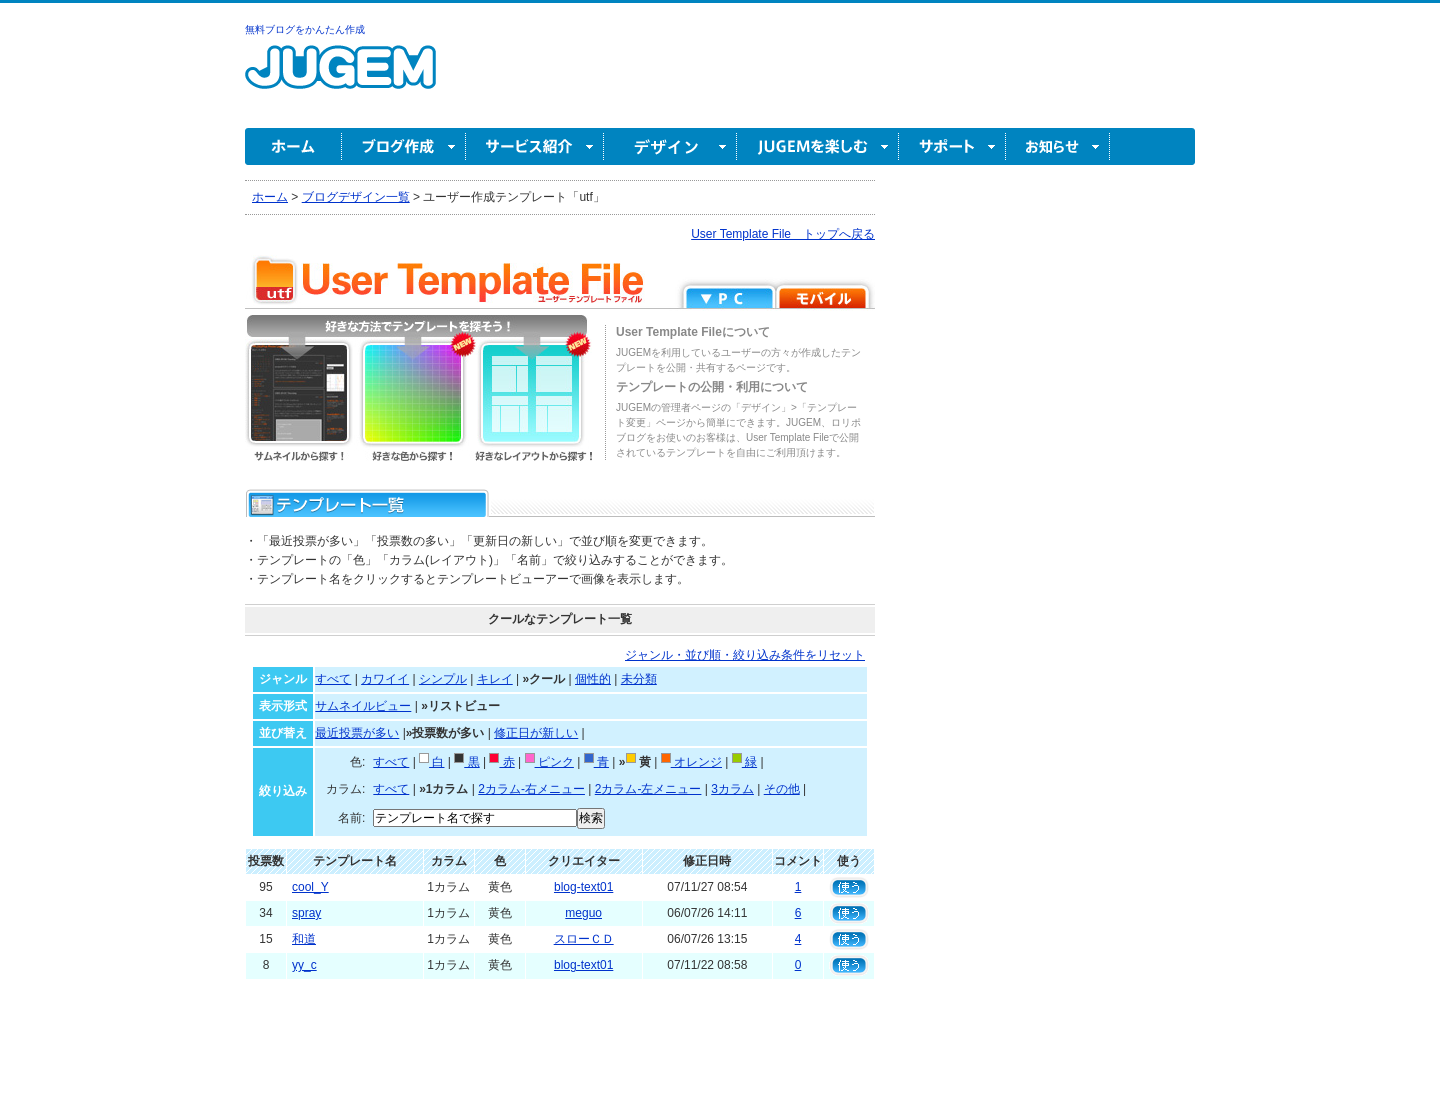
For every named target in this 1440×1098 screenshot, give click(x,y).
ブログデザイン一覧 (356, 197)
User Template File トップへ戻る (783, 234)
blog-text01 (583, 887)
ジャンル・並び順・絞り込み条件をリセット (745, 655)
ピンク (549, 762)
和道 (304, 939)
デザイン (670, 146)
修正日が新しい (536, 733)
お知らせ (1058, 146)
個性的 (593, 679)
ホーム (293, 146)
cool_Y (310, 887)
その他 (782, 789)
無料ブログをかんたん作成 (305, 29)
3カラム (732, 789)
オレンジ (691, 762)
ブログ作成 (404, 146)
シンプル (443, 679)
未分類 (639, 679)
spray (306, 913)
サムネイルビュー (363, 706)
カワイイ (385, 679)
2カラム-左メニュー (648, 789)
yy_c (304, 965)
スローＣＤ (584, 939)
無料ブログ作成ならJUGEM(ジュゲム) (340, 78)
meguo (583, 913)
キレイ (495, 679)
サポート (952, 146)
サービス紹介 (535, 146)
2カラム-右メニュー (531, 789)
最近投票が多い (357, 733)
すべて (333, 679)
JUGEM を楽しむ (818, 146)
